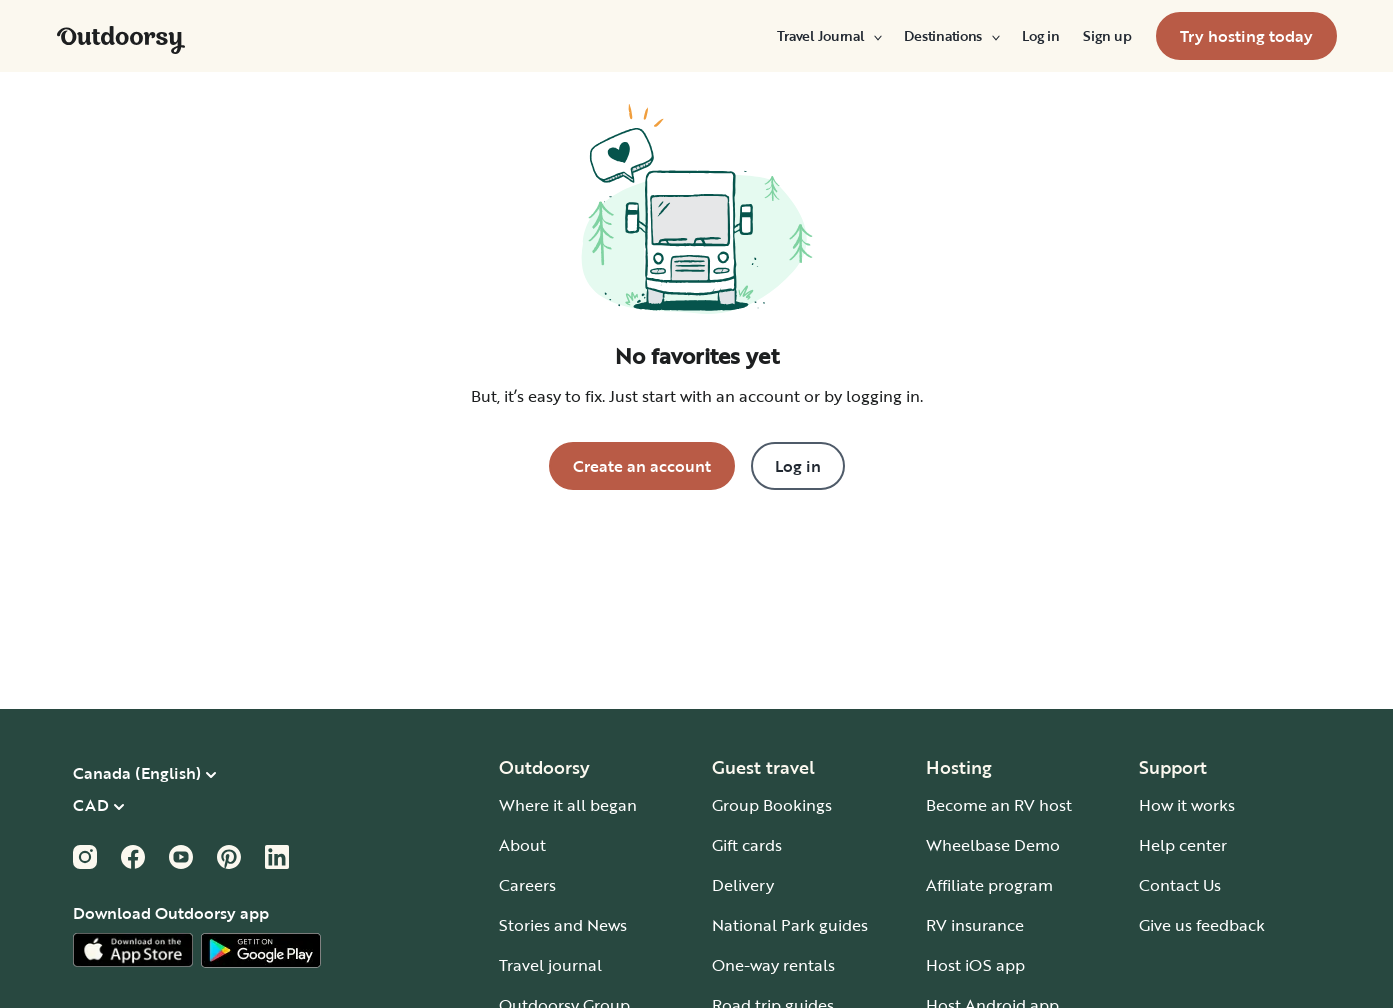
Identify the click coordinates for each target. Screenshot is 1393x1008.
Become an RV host (999, 805)
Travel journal (550, 965)
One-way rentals (773, 965)
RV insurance (975, 925)
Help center (1183, 845)
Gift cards (747, 845)
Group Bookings (772, 805)
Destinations (951, 36)
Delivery (743, 885)
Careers (527, 885)
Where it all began (568, 805)
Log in (1040, 36)
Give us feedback (1202, 925)
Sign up (1107, 36)
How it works (1187, 805)
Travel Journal (828, 36)
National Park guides (790, 925)
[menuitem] (828, 36)
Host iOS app (975, 965)
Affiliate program (989, 885)
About (522, 845)
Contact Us (1180, 885)
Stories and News (563, 925)
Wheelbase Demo (993, 845)
